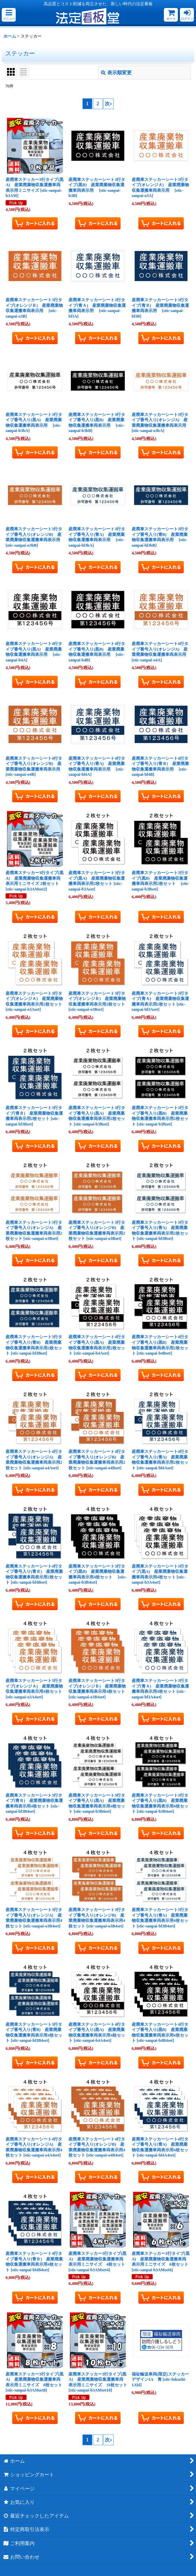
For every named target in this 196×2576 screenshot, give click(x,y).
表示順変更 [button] (116, 72)
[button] (9, 15)
